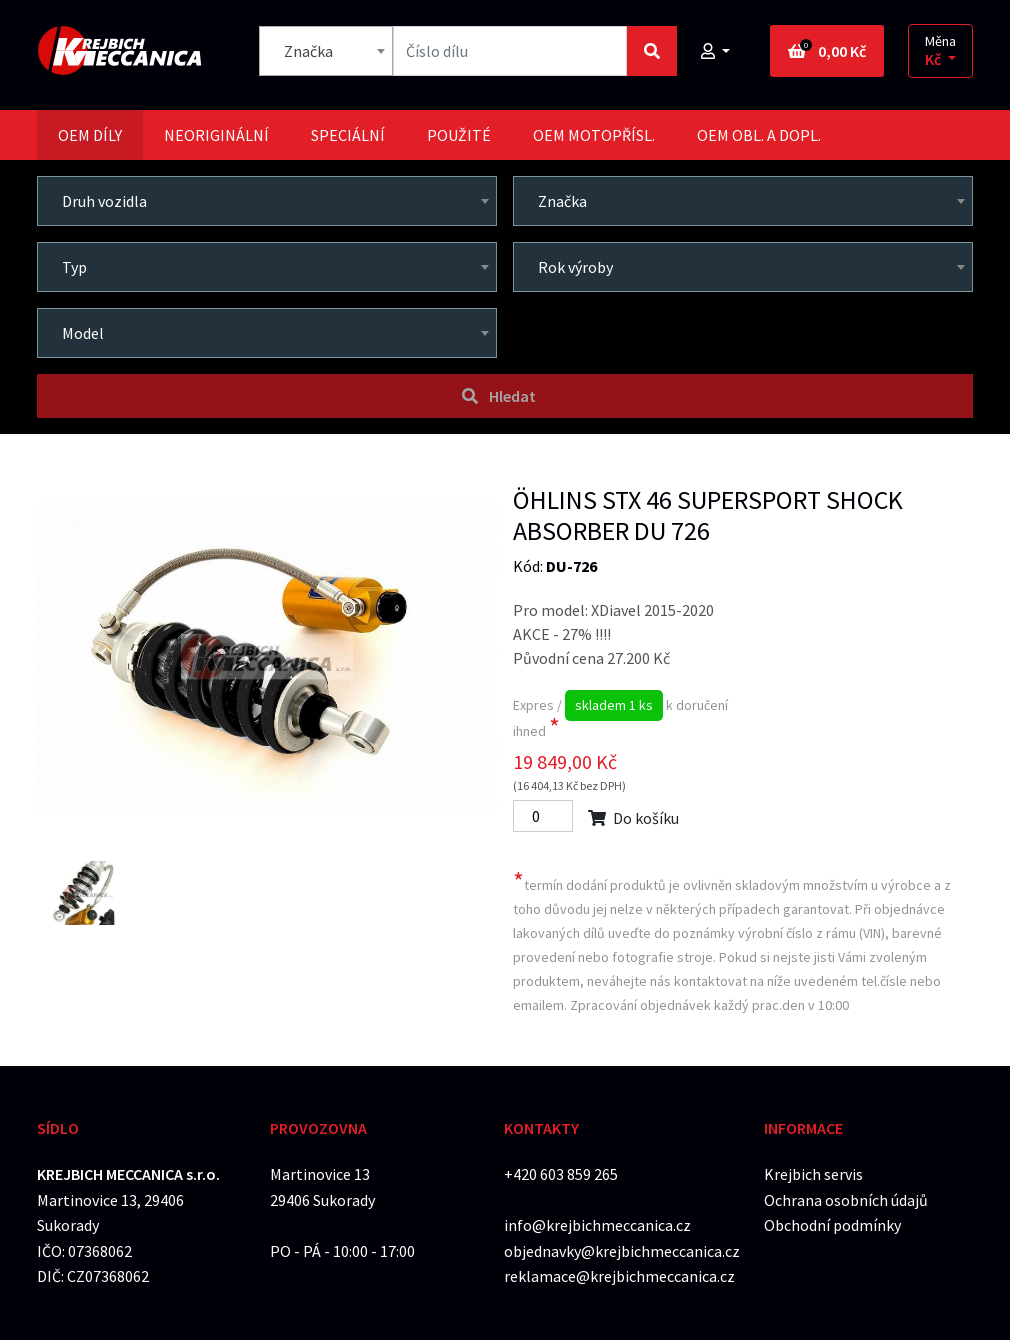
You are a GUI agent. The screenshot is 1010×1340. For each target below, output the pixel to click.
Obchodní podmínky (832, 1225)
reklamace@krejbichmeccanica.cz (619, 1276)
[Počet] (543, 816)
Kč (934, 59)
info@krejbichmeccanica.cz (597, 1225)
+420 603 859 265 (561, 1174)
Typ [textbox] (74, 267)
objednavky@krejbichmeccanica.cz (622, 1251)
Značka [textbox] (308, 51)
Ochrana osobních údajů (846, 1200)
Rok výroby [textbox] (575, 267)
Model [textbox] (83, 333)
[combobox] (326, 51)
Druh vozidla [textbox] (104, 201)
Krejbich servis (813, 1174)
